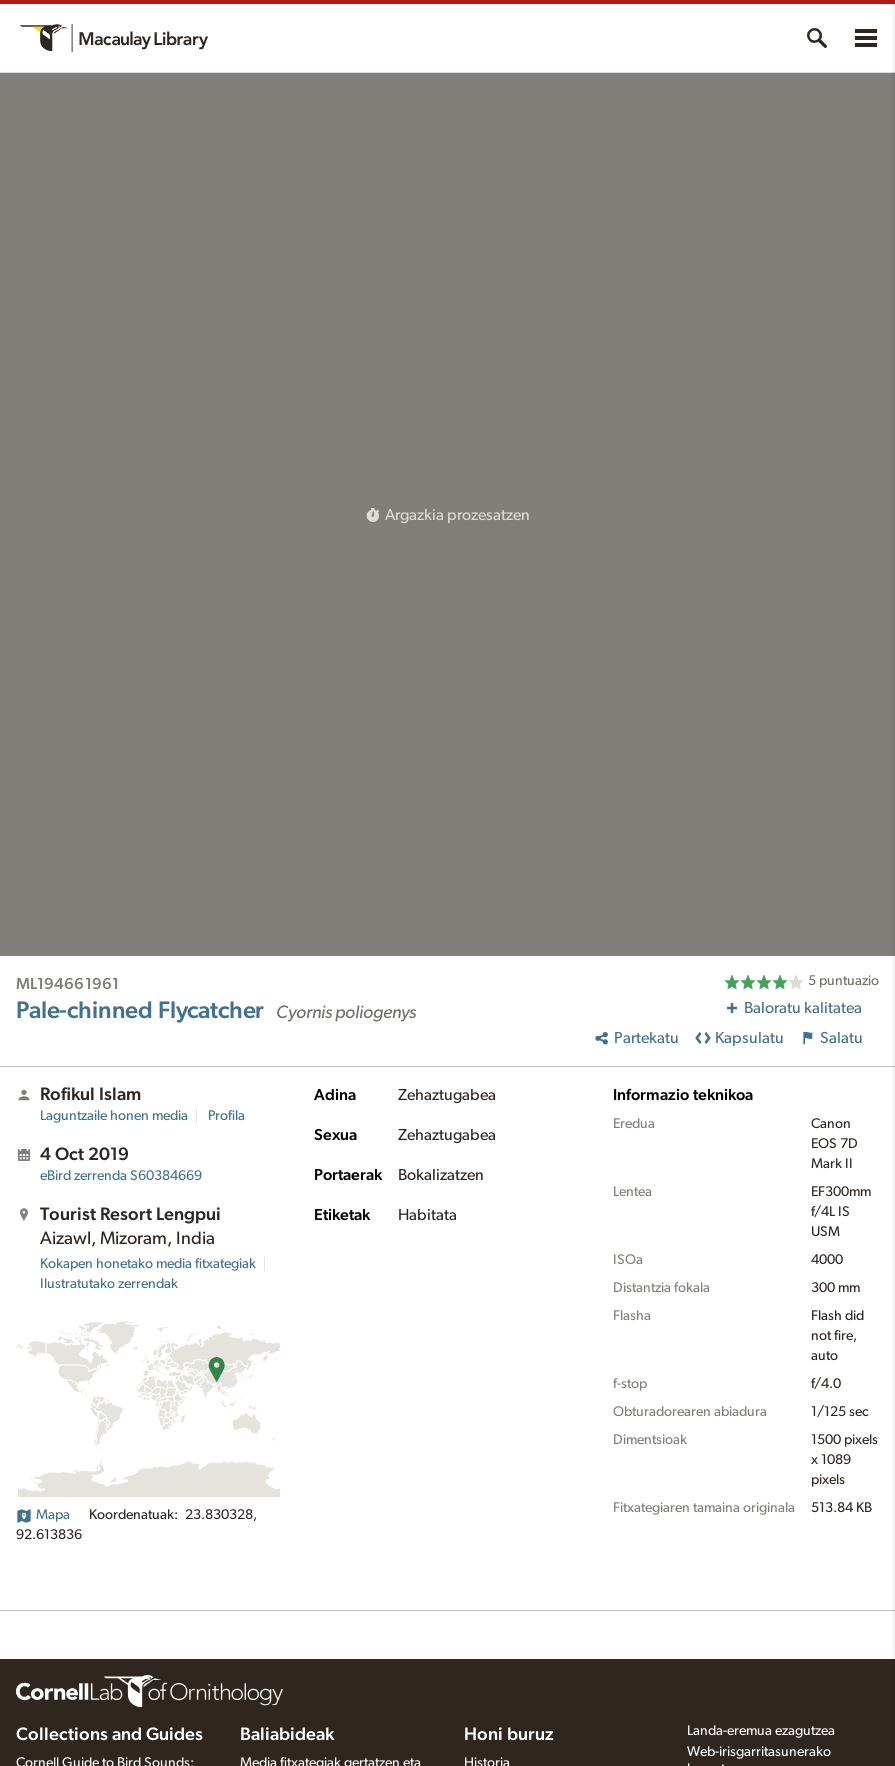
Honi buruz (509, 1735)
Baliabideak (287, 1735)
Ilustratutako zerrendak (109, 1284)
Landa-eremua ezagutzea (761, 1731)
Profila (226, 1116)
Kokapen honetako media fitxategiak (148, 1264)
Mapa (43, 1515)
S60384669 (121, 1176)
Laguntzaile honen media (114, 1116)
